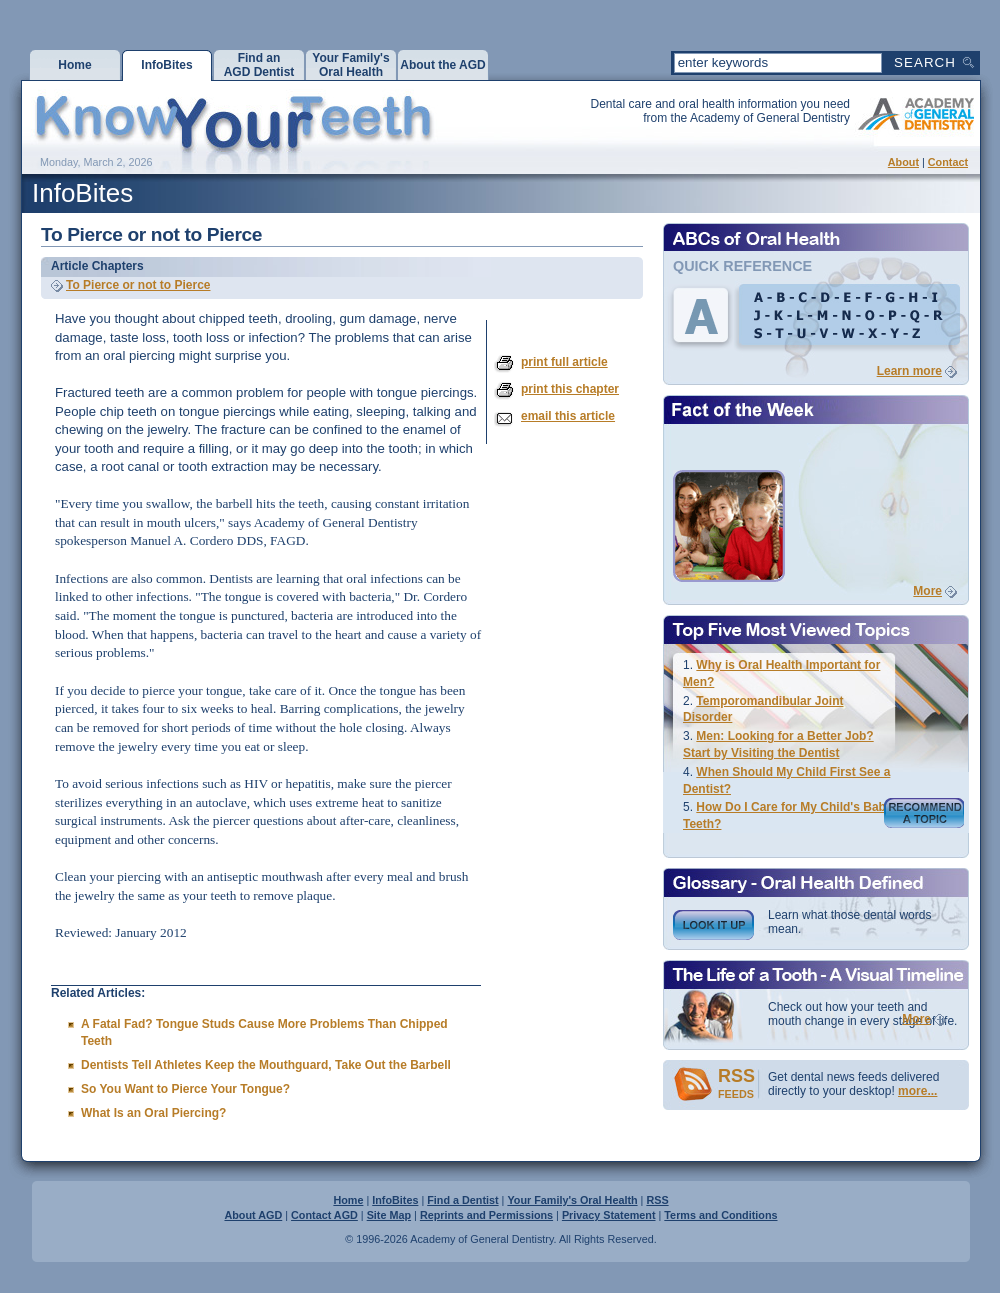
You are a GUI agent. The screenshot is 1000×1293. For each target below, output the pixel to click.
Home (348, 1200)
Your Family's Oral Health (572, 1200)
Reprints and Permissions (486, 1215)
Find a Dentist (462, 1200)
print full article (564, 362)
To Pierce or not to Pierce (138, 285)
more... (917, 1091)
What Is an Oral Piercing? (153, 1113)
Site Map (389, 1215)
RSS (657, 1200)
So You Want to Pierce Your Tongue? (185, 1089)
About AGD (253, 1215)
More (927, 591)
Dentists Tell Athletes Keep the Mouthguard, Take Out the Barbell (266, 1065)
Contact (948, 162)
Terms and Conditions (720, 1215)
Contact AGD (324, 1215)
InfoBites (395, 1200)
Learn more (909, 371)
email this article (568, 416)
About (903, 162)
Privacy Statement (609, 1215)
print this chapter (570, 389)
